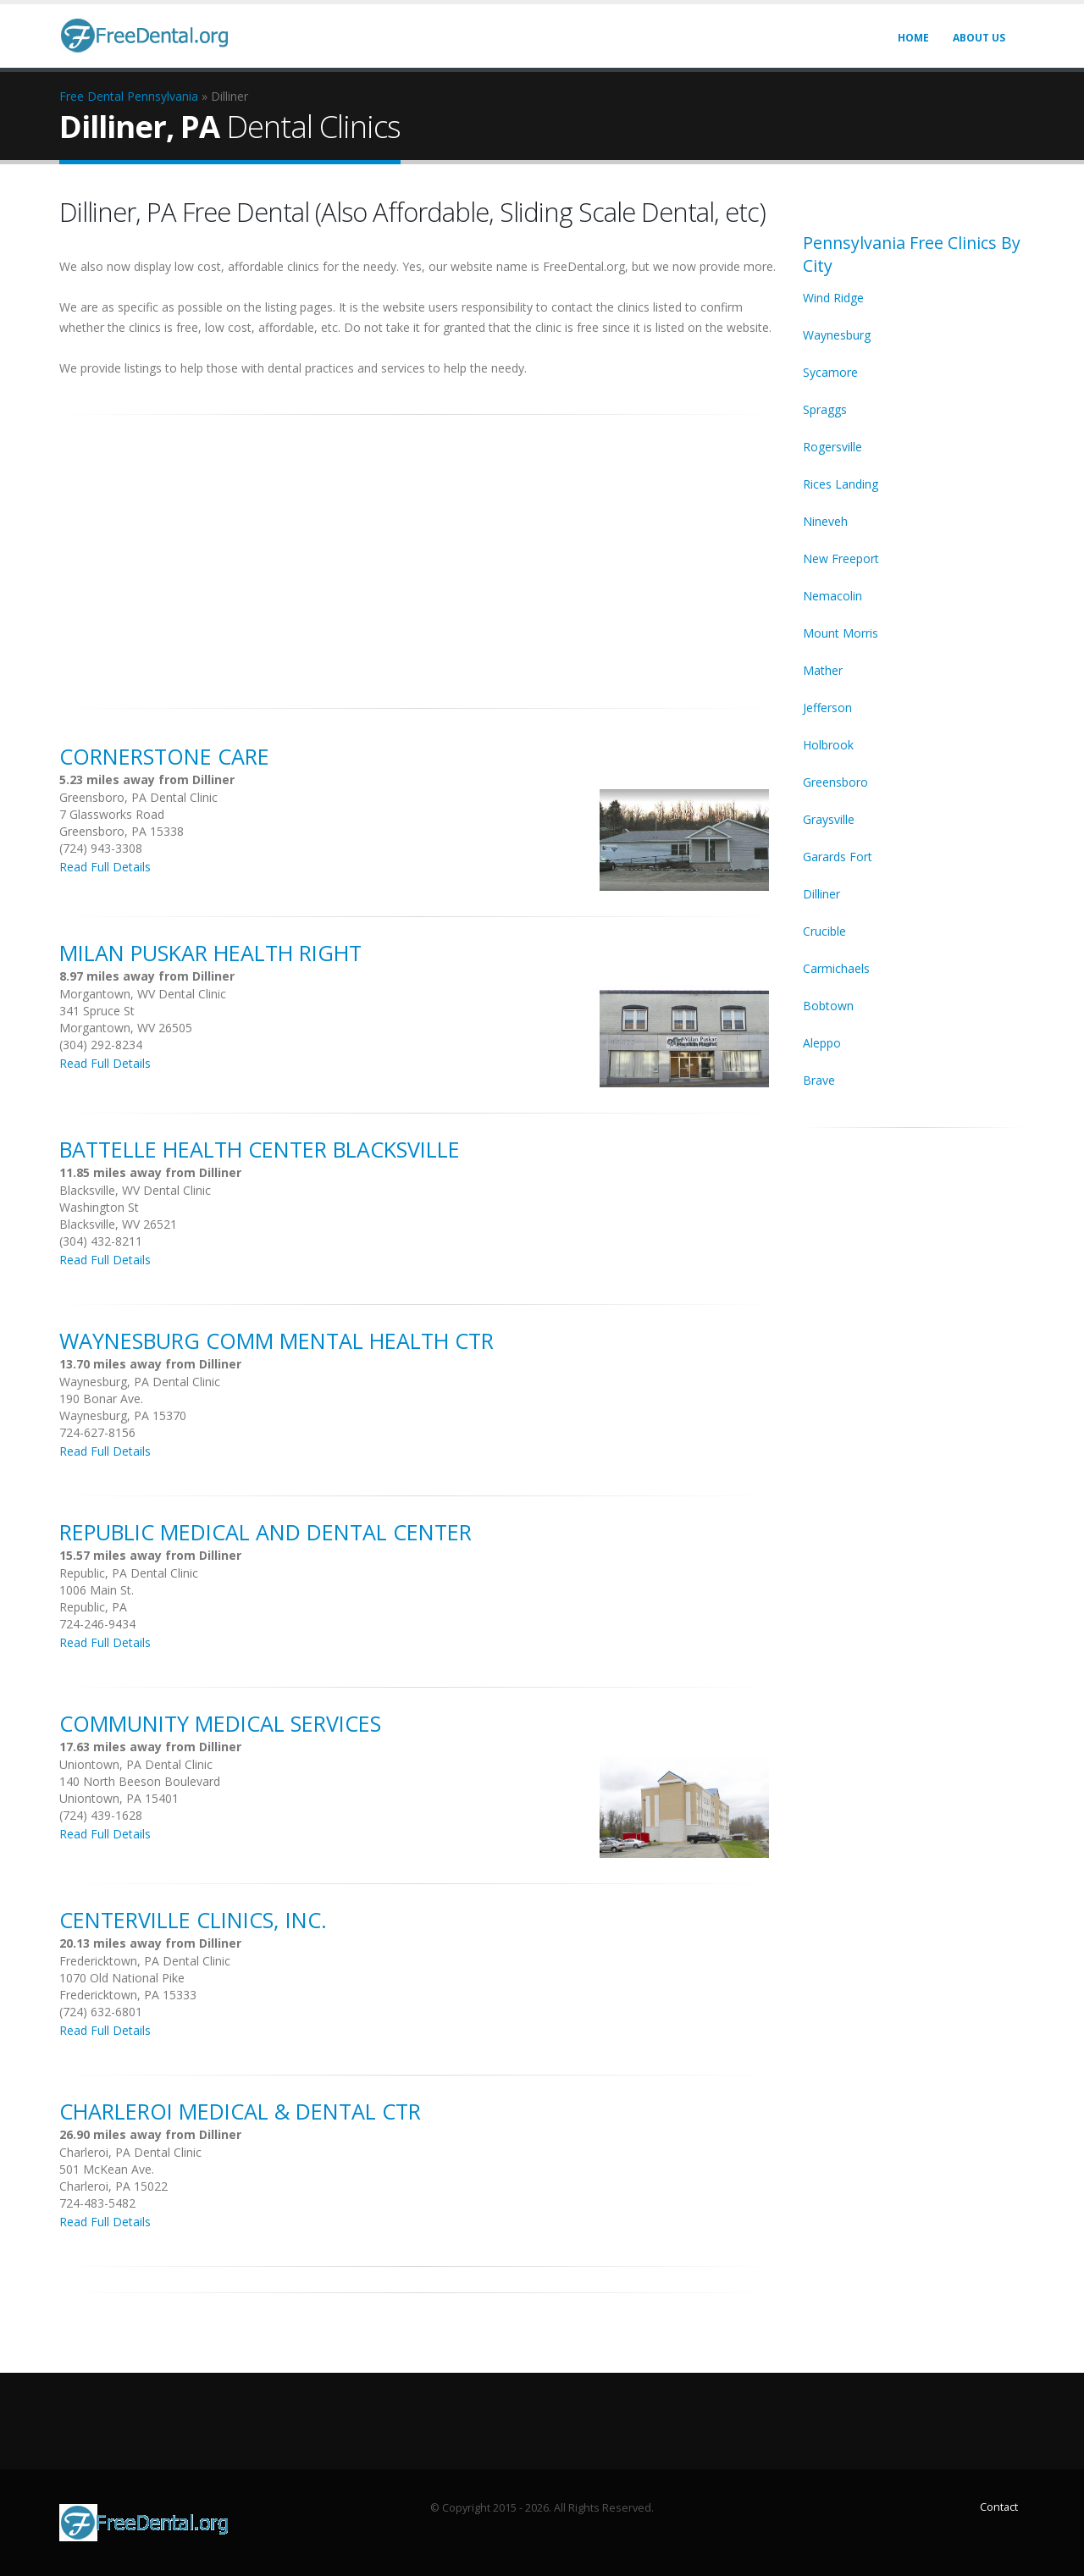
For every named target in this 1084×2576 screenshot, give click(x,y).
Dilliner (821, 894)
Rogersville (832, 447)
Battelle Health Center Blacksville (259, 1149)
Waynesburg (837, 335)
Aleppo (822, 1043)
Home (913, 37)
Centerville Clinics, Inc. (193, 1919)
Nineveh (825, 521)
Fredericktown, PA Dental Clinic (144, 1961)
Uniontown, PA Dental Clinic (136, 1764)
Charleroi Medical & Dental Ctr (240, 2111)
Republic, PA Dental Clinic (128, 1573)
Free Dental (91, 96)
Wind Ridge (833, 298)
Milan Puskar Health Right (210, 952)
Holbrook (828, 745)
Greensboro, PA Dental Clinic (138, 797)
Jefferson (827, 707)
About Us (979, 37)
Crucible (824, 931)
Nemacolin (832, 596)
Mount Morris (840, 633)
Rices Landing (840, 484)
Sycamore (830, 372)
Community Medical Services (220, 1723)
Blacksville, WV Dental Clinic (135, 1190)
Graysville (828, 819)
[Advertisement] (418, 552)
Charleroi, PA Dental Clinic (130, 2152)
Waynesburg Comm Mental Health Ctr (276, 1340)
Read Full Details (105, 867)
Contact (999, 2507)
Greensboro (835, 782)
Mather (823, 670)
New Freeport (841, 558)
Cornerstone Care (164, 756)
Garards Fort (837, 857)
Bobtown (828, 1006)
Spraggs (825, 409)
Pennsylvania (162, 96)
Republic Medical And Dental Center (265, 1531)
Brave (819, 1080)
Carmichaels (836, 968)
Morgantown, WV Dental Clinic (142, 994)
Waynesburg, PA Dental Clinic (139, 1382)
